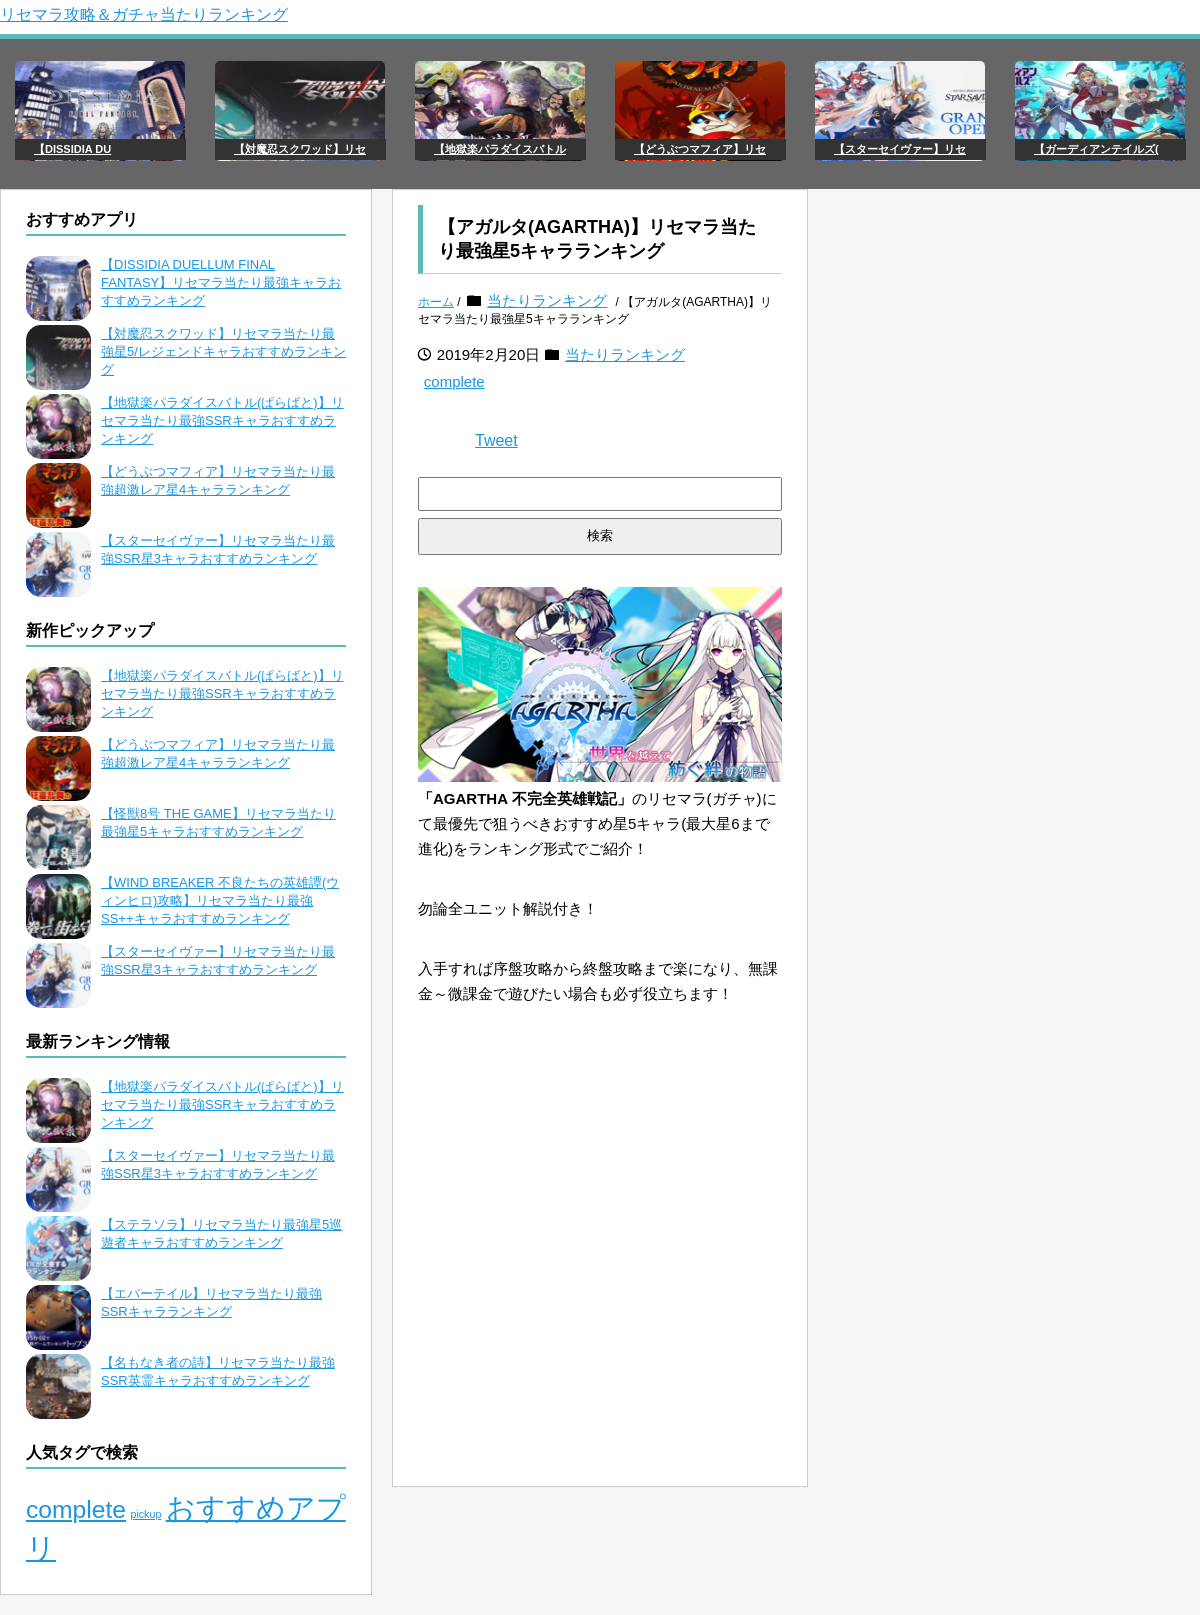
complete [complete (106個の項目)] (76, 1509)
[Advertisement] (600, 1331)
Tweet (496, 440)
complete (454, 381)
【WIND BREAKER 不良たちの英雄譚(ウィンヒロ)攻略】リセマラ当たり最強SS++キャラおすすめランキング (220, 900)
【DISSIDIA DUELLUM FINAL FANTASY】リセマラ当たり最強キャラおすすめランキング (221, 282)
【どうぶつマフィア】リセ (700, 149)
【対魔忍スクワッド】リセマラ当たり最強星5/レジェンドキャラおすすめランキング (223, 351)
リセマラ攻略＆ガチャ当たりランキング (144, 14)
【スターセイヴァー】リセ (900, 149)
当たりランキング (547, 300)
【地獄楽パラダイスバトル (500, 149)
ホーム (436, 302)
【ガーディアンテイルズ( (1096, 149)
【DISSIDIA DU (72, 149)
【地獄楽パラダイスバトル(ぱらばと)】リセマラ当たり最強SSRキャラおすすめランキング (222, 420)
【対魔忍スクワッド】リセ (300, 149)
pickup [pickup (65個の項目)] (146, 1514)
